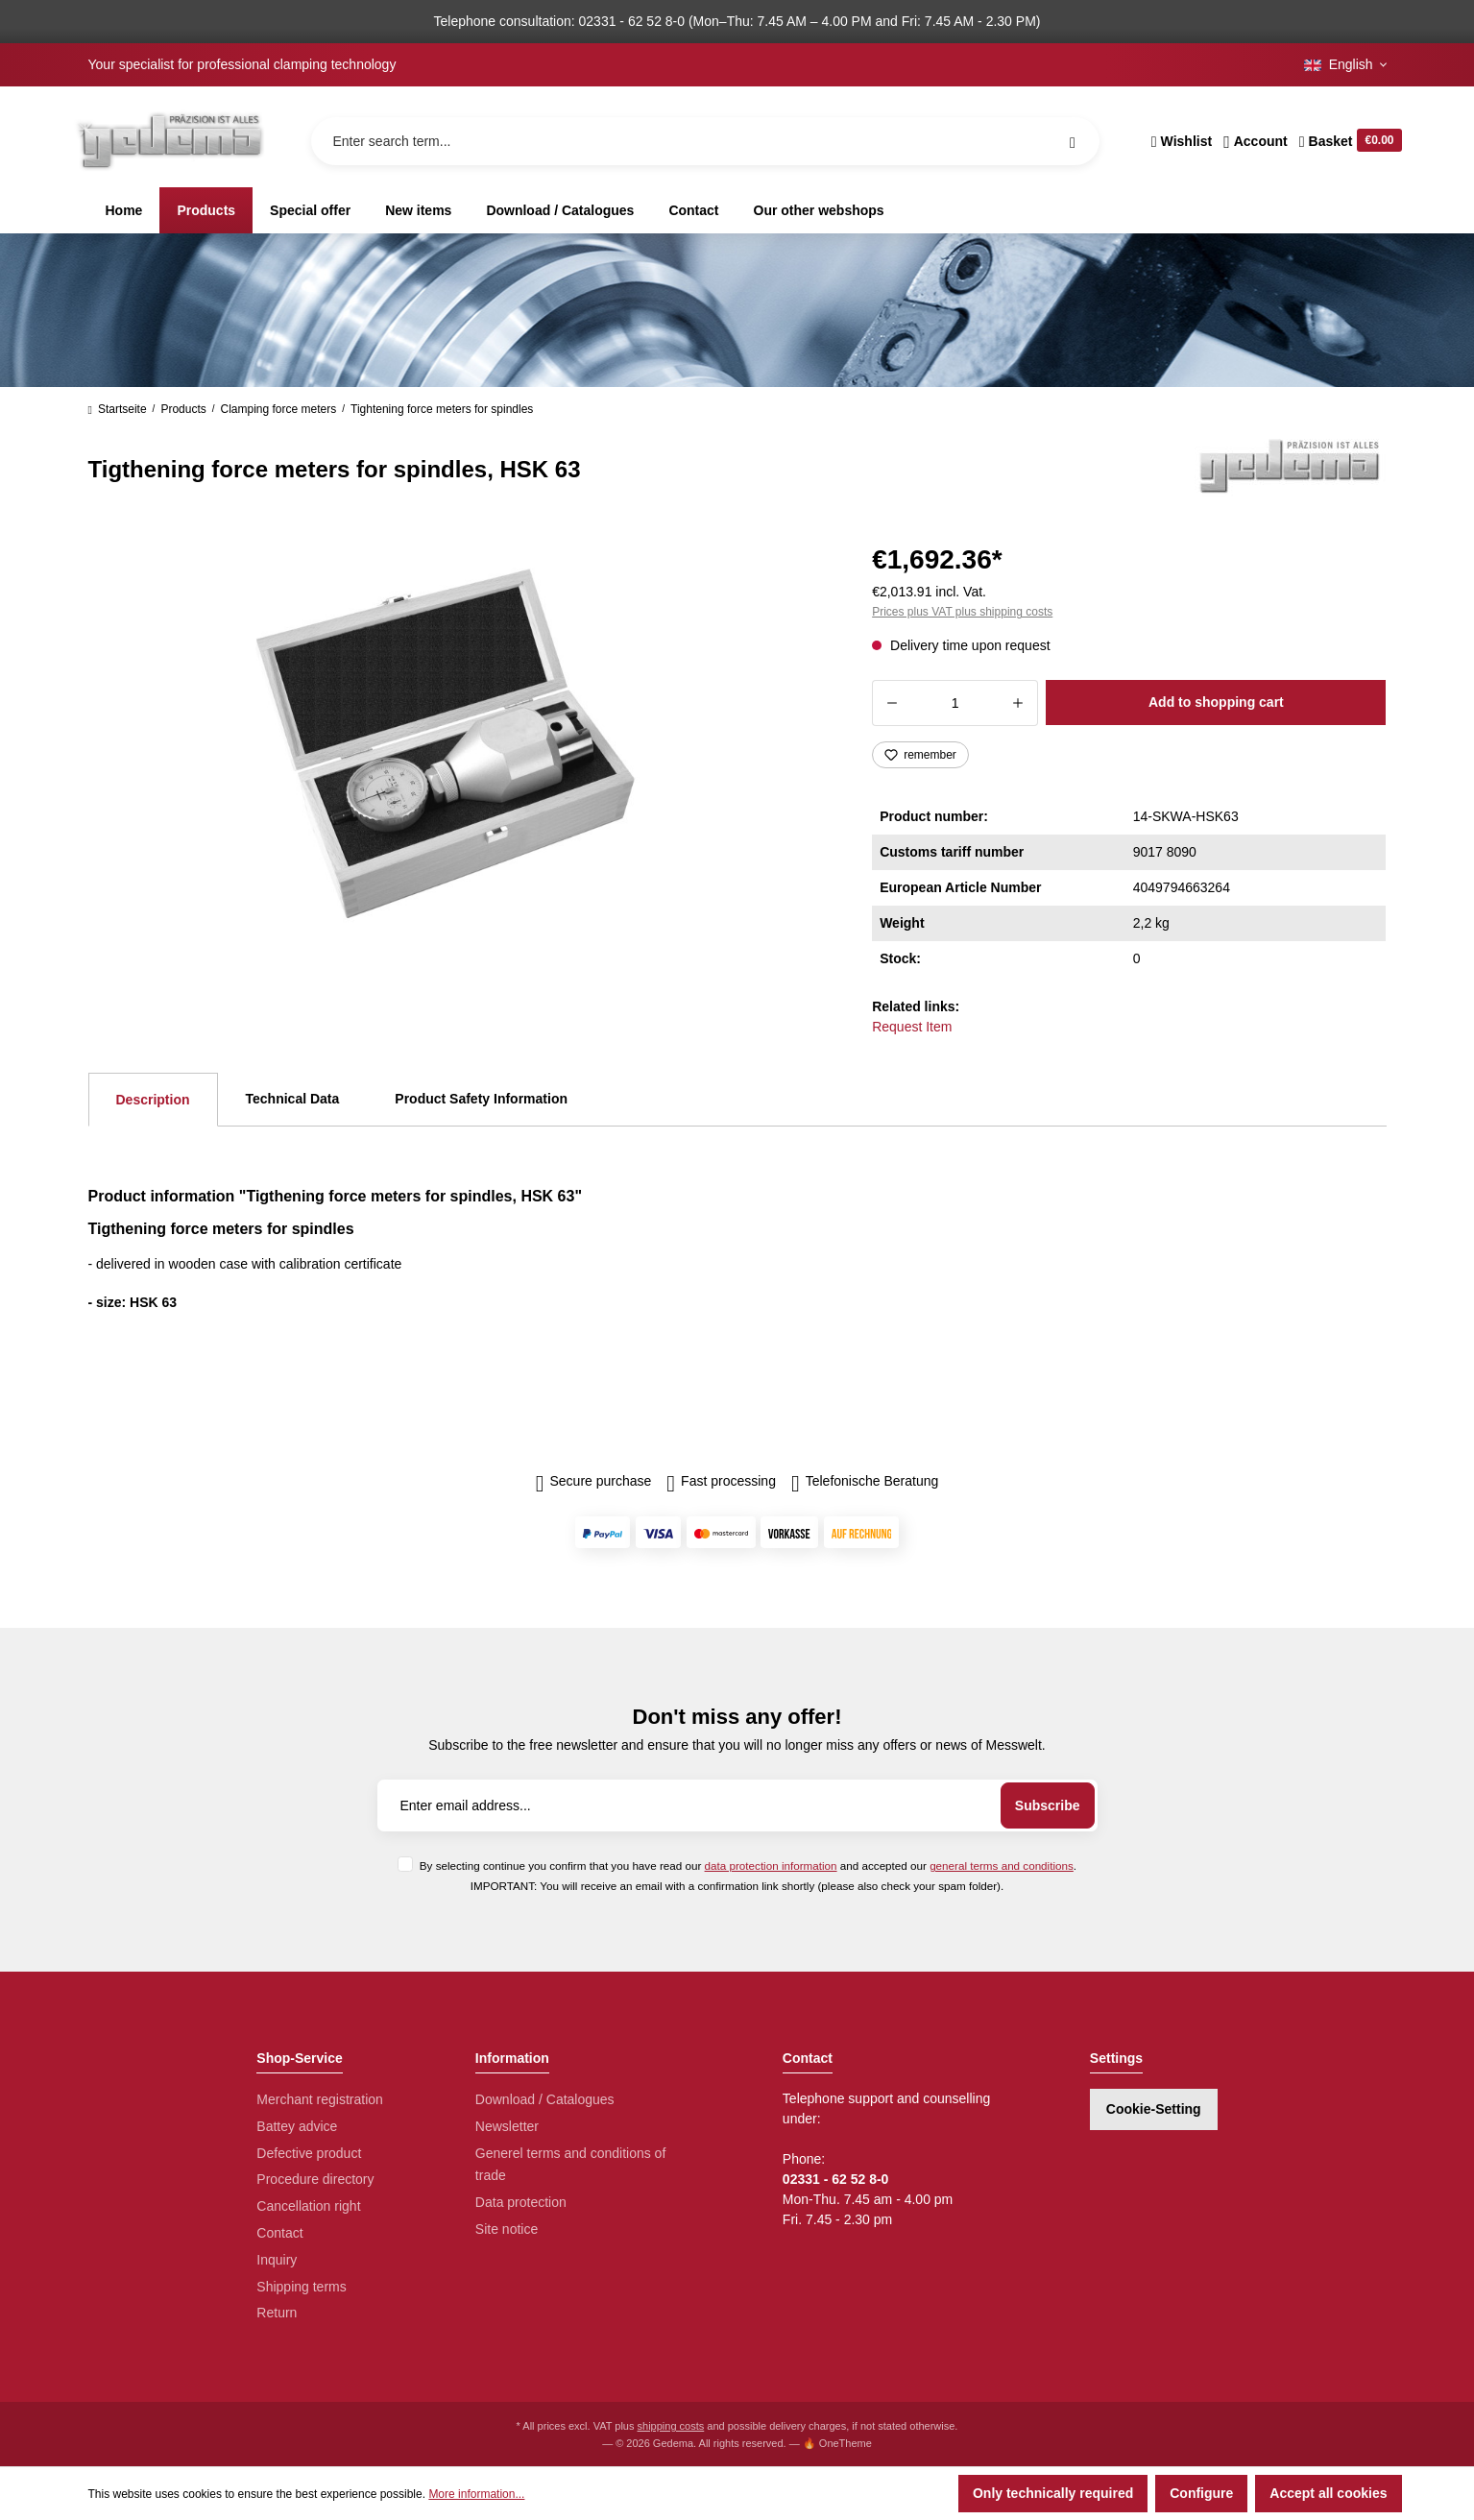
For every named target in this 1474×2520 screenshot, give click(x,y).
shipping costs (671, 2426)
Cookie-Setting (1153, 2109)
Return (276, 2312)
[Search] (1073, 141)
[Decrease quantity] (891, 703)
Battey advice (296, 2126)
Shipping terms (301, 2286)
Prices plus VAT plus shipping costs (962, 611)
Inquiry (276, 2259)
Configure (1201, 2493)
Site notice (506, 2229)
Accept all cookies (1328, 2493)
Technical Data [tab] (293, 1098)
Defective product (308, 2153)
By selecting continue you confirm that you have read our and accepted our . (748, 1865)
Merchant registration (319, 2099)
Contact (279, 2233)
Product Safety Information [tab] (481, 1098)
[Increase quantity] (1018, 703)
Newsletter (507, 2126)
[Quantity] (955, 703)
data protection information (771, 1865)
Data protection (521, 2202)
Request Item (912, 1026)
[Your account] (1255, 141)
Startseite (117, 409)
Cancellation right (308, 2206)
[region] (457, 743)
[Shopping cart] (1347, 141)
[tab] (153, 1100)
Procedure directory (315, 2179)
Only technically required (1053, 2493)
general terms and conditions (1002, 1865)
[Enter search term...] (705, 141)
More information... (476, 2494)
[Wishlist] (1182, 141)
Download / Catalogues (545, 2099)
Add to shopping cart (1216, 702)
